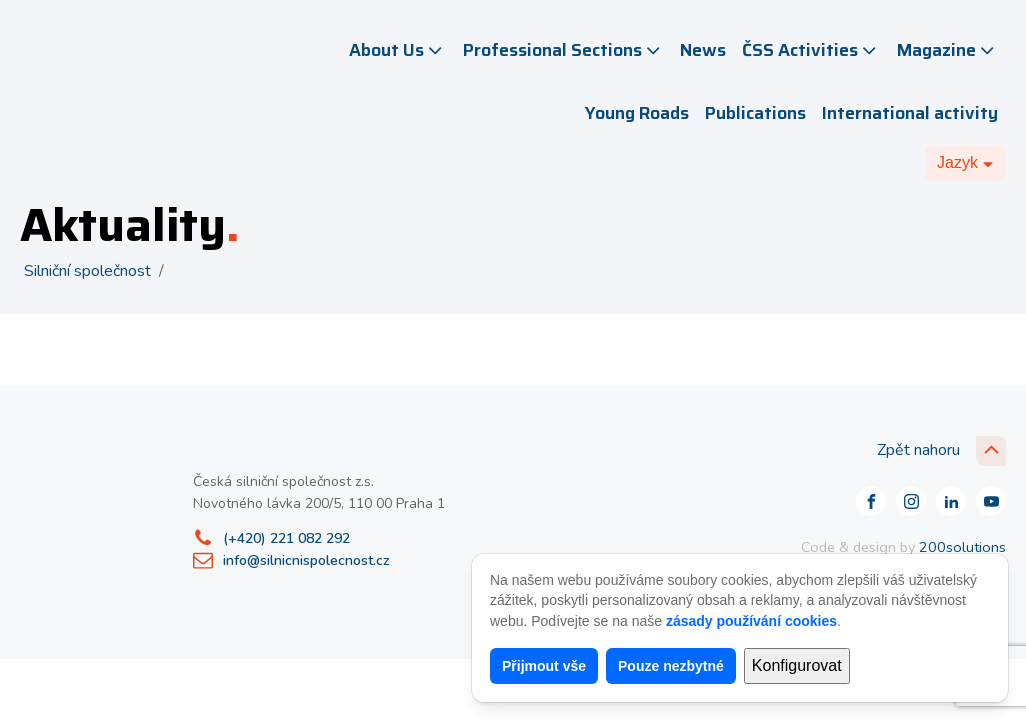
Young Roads (637, 113)
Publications (755, 113)
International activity (910, 113)
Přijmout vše (544, 666)
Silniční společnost (87, 271)
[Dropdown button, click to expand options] (965, 163)
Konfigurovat (797, 665)
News (703, 50)
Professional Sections (563, 50)
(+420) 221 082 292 (286, 538)
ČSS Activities (811, 50)
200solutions (962, 547)
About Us (397, 50)
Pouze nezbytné (671, 666)
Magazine (947, 50)
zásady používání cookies (751, 621)
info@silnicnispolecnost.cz (306, 560)
